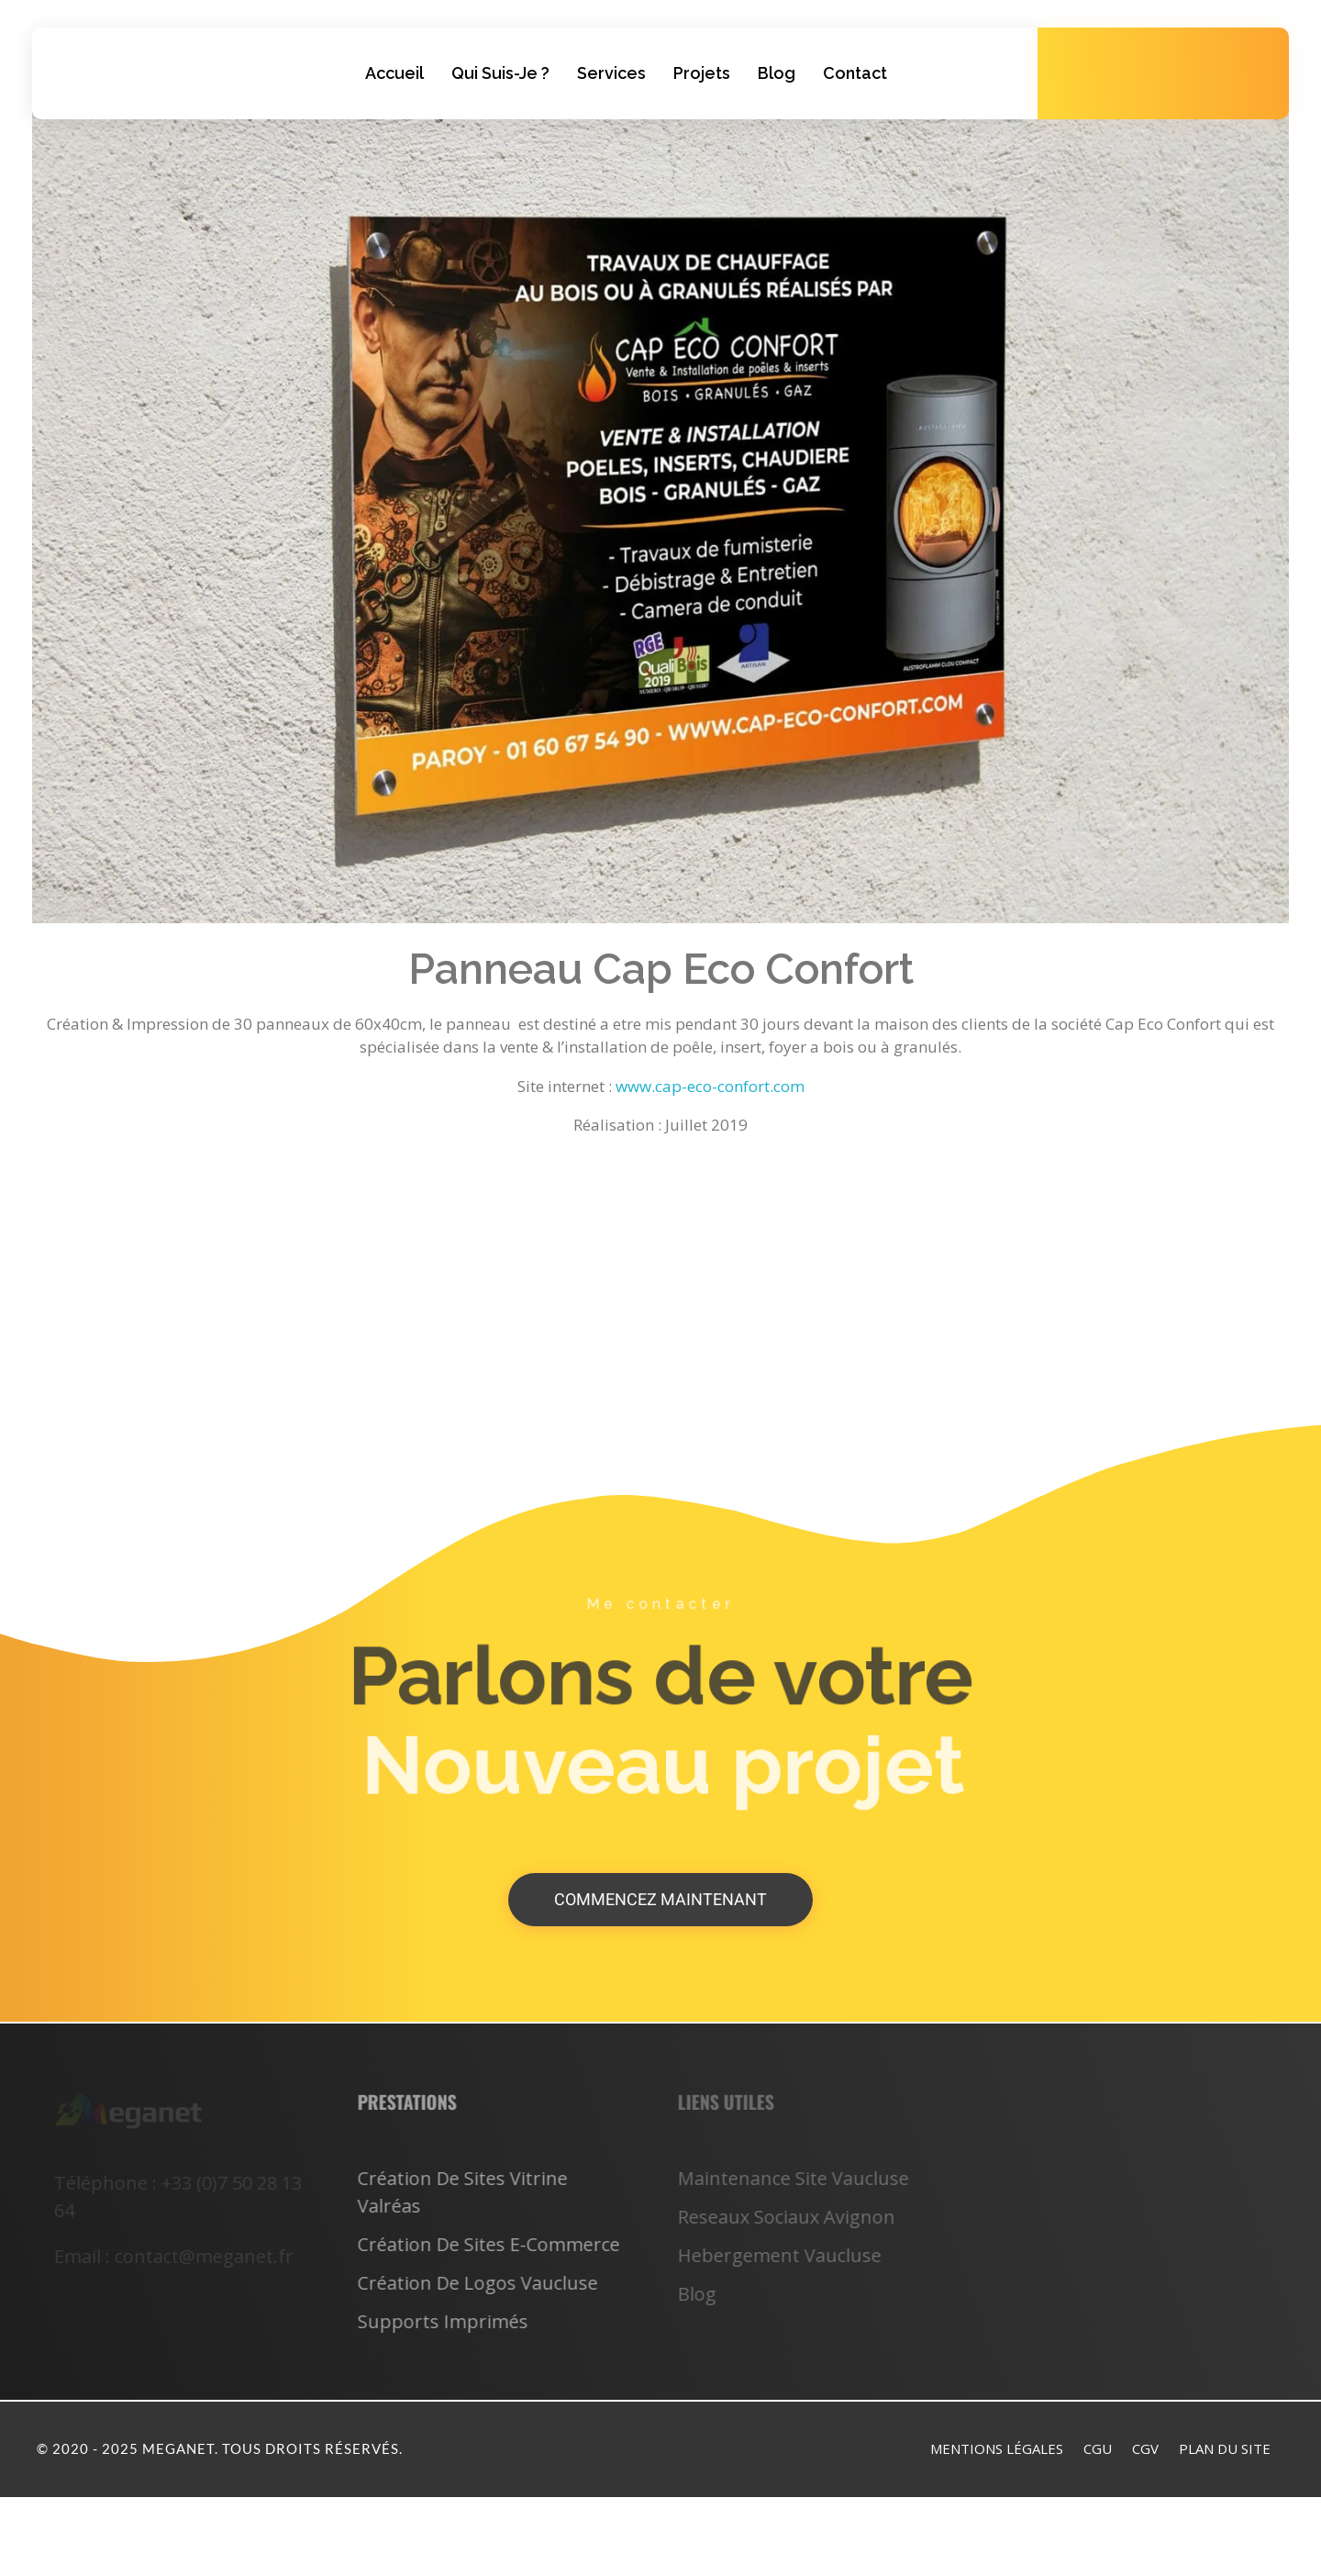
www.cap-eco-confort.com (710, 1086)
